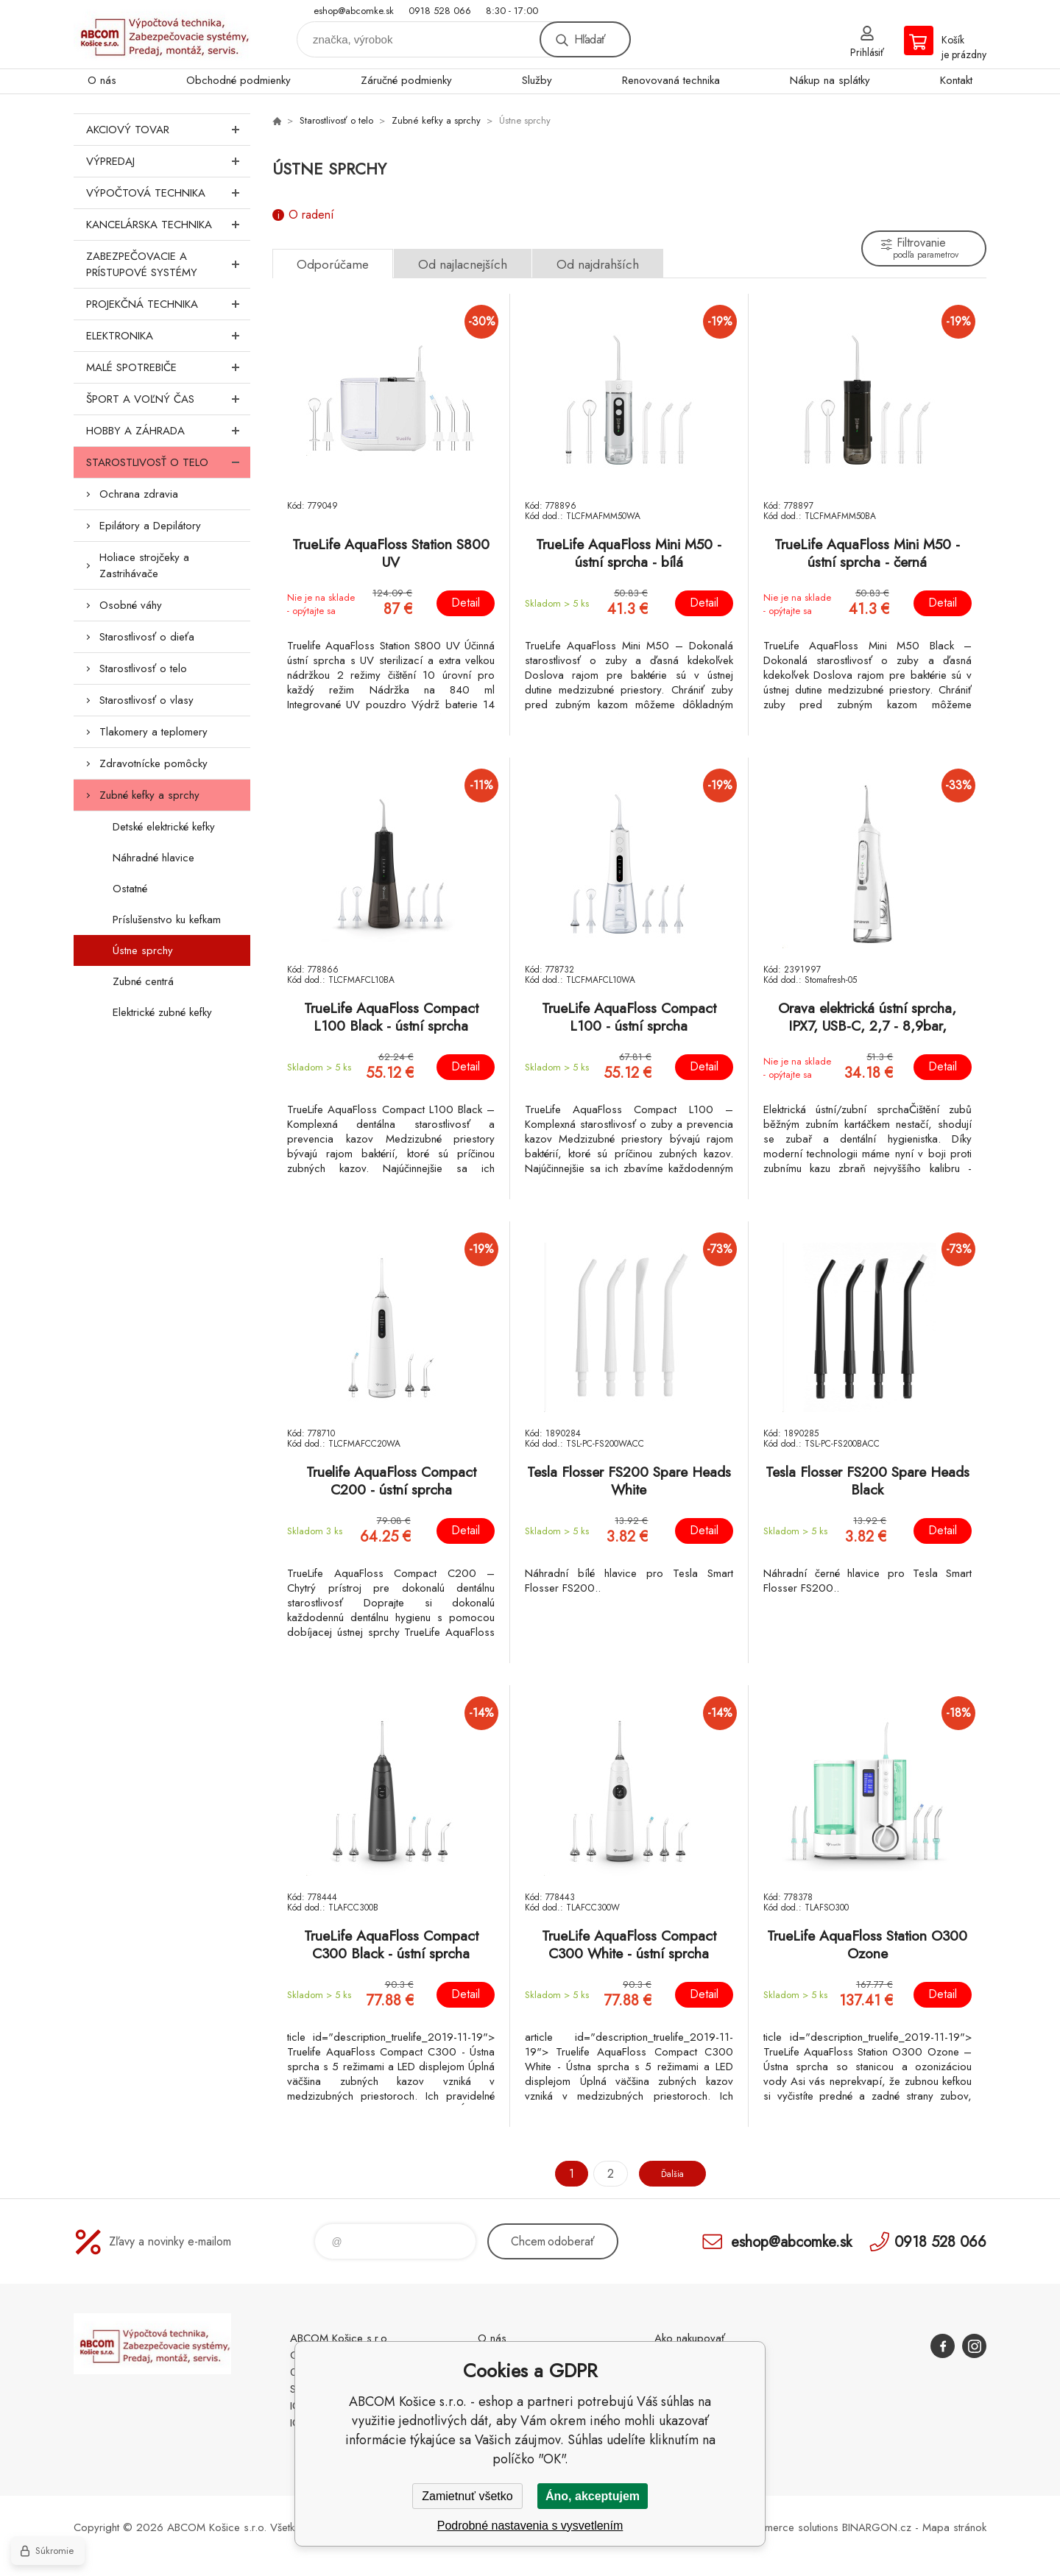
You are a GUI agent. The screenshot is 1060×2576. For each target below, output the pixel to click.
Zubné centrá (143, 981)
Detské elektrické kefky (164, 827)
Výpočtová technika (168, 192)
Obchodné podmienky (238, 80)
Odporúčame (333, 264)
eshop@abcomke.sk (354, 11)
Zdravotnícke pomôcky (153, 763)
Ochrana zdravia (138, 494)
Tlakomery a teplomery (153, 732)
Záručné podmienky (406, 80)
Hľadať (589, 39)
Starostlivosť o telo (168, 462)
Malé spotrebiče (168, 367)
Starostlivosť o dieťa (146, 637)
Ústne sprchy (143, 950)
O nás (102, 80)
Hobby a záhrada (168, 430)
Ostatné (130, 889)
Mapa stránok (954, 2527)
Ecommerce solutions (788, 2527)
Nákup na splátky (830, 80)
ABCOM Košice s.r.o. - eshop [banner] (162, 34)
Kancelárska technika (168, 224)
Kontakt (956, 80)
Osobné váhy (130, 605)
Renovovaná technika (671, 80)
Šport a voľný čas (168, 399)
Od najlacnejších (462, 264)
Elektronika (168, 335)
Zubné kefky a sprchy (149, 795)
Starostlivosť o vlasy (146, 700)
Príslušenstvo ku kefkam (167, 919)
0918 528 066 (440, 11)
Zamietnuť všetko (467, 2496)
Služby (537, 80)
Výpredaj (168, 161)
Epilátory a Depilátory (150, 526)
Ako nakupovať (689, 2338)
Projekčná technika (168, 304)
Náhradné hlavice (153, 858)
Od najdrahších (597, 264)
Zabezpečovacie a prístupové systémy (168, 264)
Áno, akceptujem (592, 2496)
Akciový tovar (168, 129)
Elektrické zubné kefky (162, 1012)
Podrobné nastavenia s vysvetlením (530, 2525)
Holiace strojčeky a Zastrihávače (144, 565)
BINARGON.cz (876, 2527)
